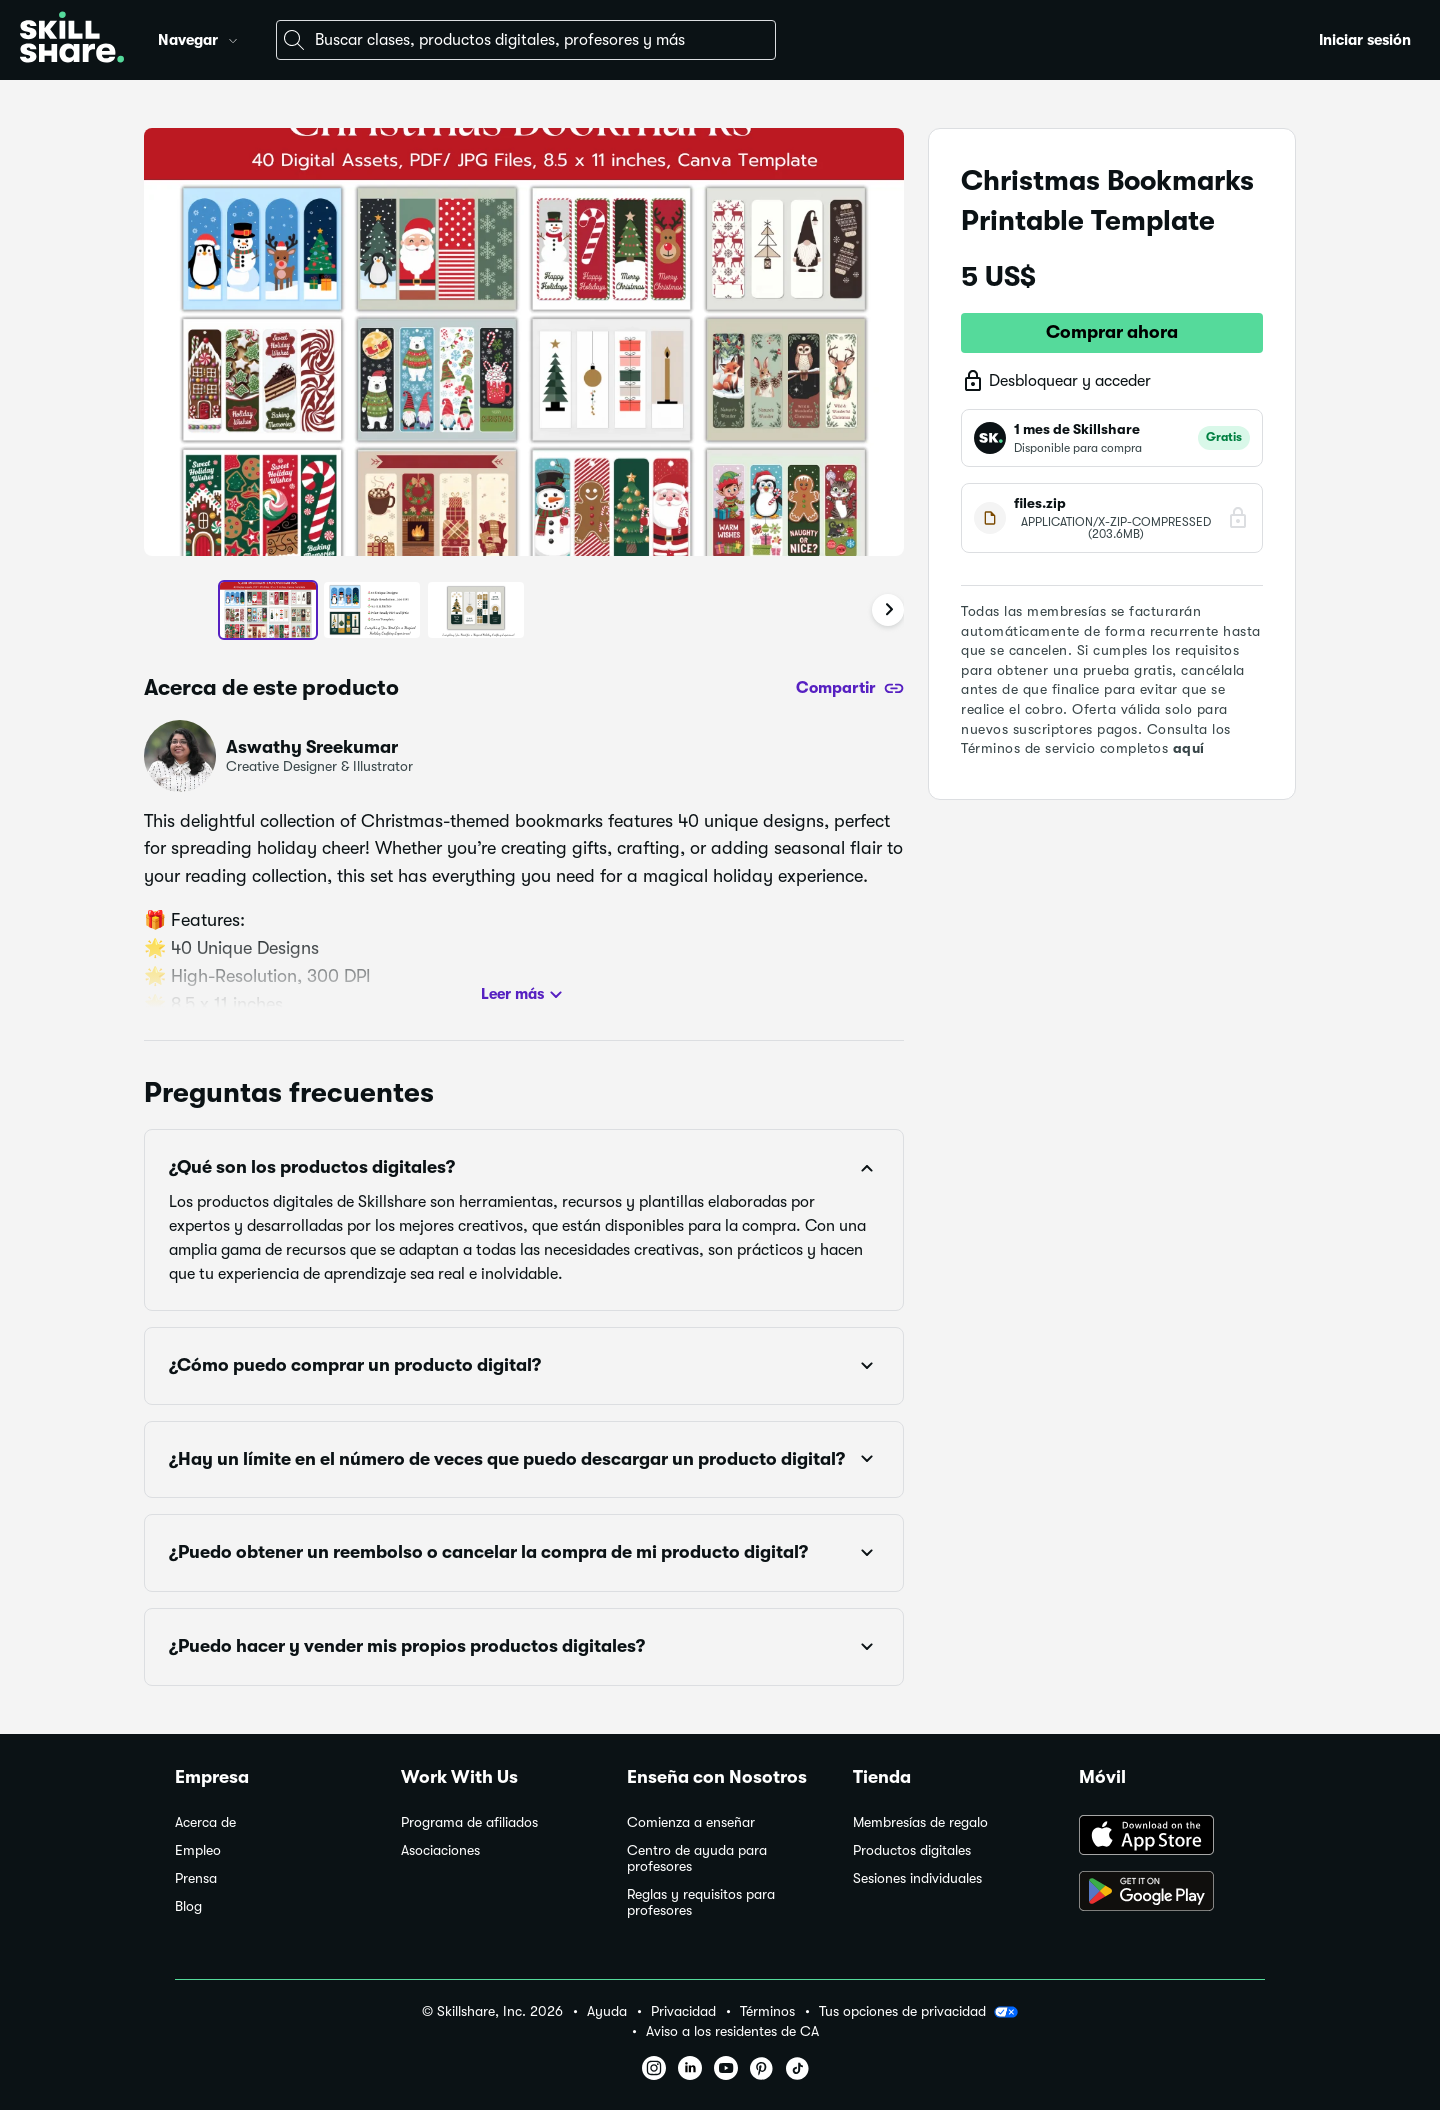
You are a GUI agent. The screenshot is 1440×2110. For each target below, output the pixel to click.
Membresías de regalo (920, 1822)
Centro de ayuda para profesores (697, 1858)
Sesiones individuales (917, 1878)
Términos (767, 2011)
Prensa (196, 1878)
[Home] (72, 40)
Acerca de (205, 1822)
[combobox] (526, 40)
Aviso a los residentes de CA (732, 2031)
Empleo (198, 1850)
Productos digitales (912, 1850)
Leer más (524, 995)
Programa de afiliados (469, 1822)
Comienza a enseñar (691, 1822)
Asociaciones (440, 1850)
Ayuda (607, 2011)
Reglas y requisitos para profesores (701, 1902)
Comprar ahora (1112, 332)
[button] (233, 38)
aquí (1189, 748)
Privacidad (683, 2011)
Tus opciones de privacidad (918, 2012)
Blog (188, 1906)
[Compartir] (850, 688)
